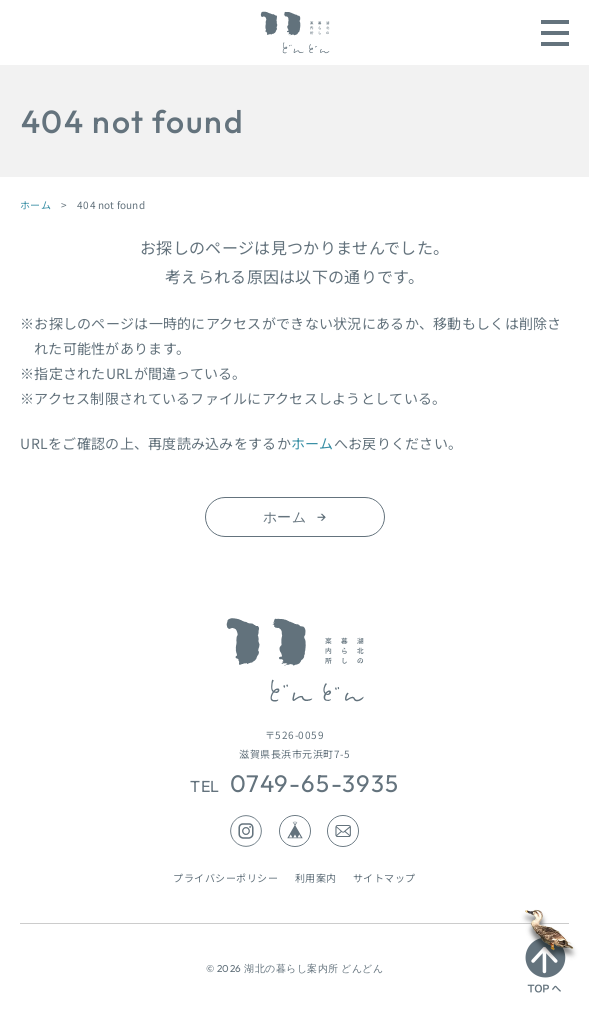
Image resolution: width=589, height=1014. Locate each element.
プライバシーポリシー (225, 877)
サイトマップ (384, 877)
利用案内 (316, 877)
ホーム (35, 204)
